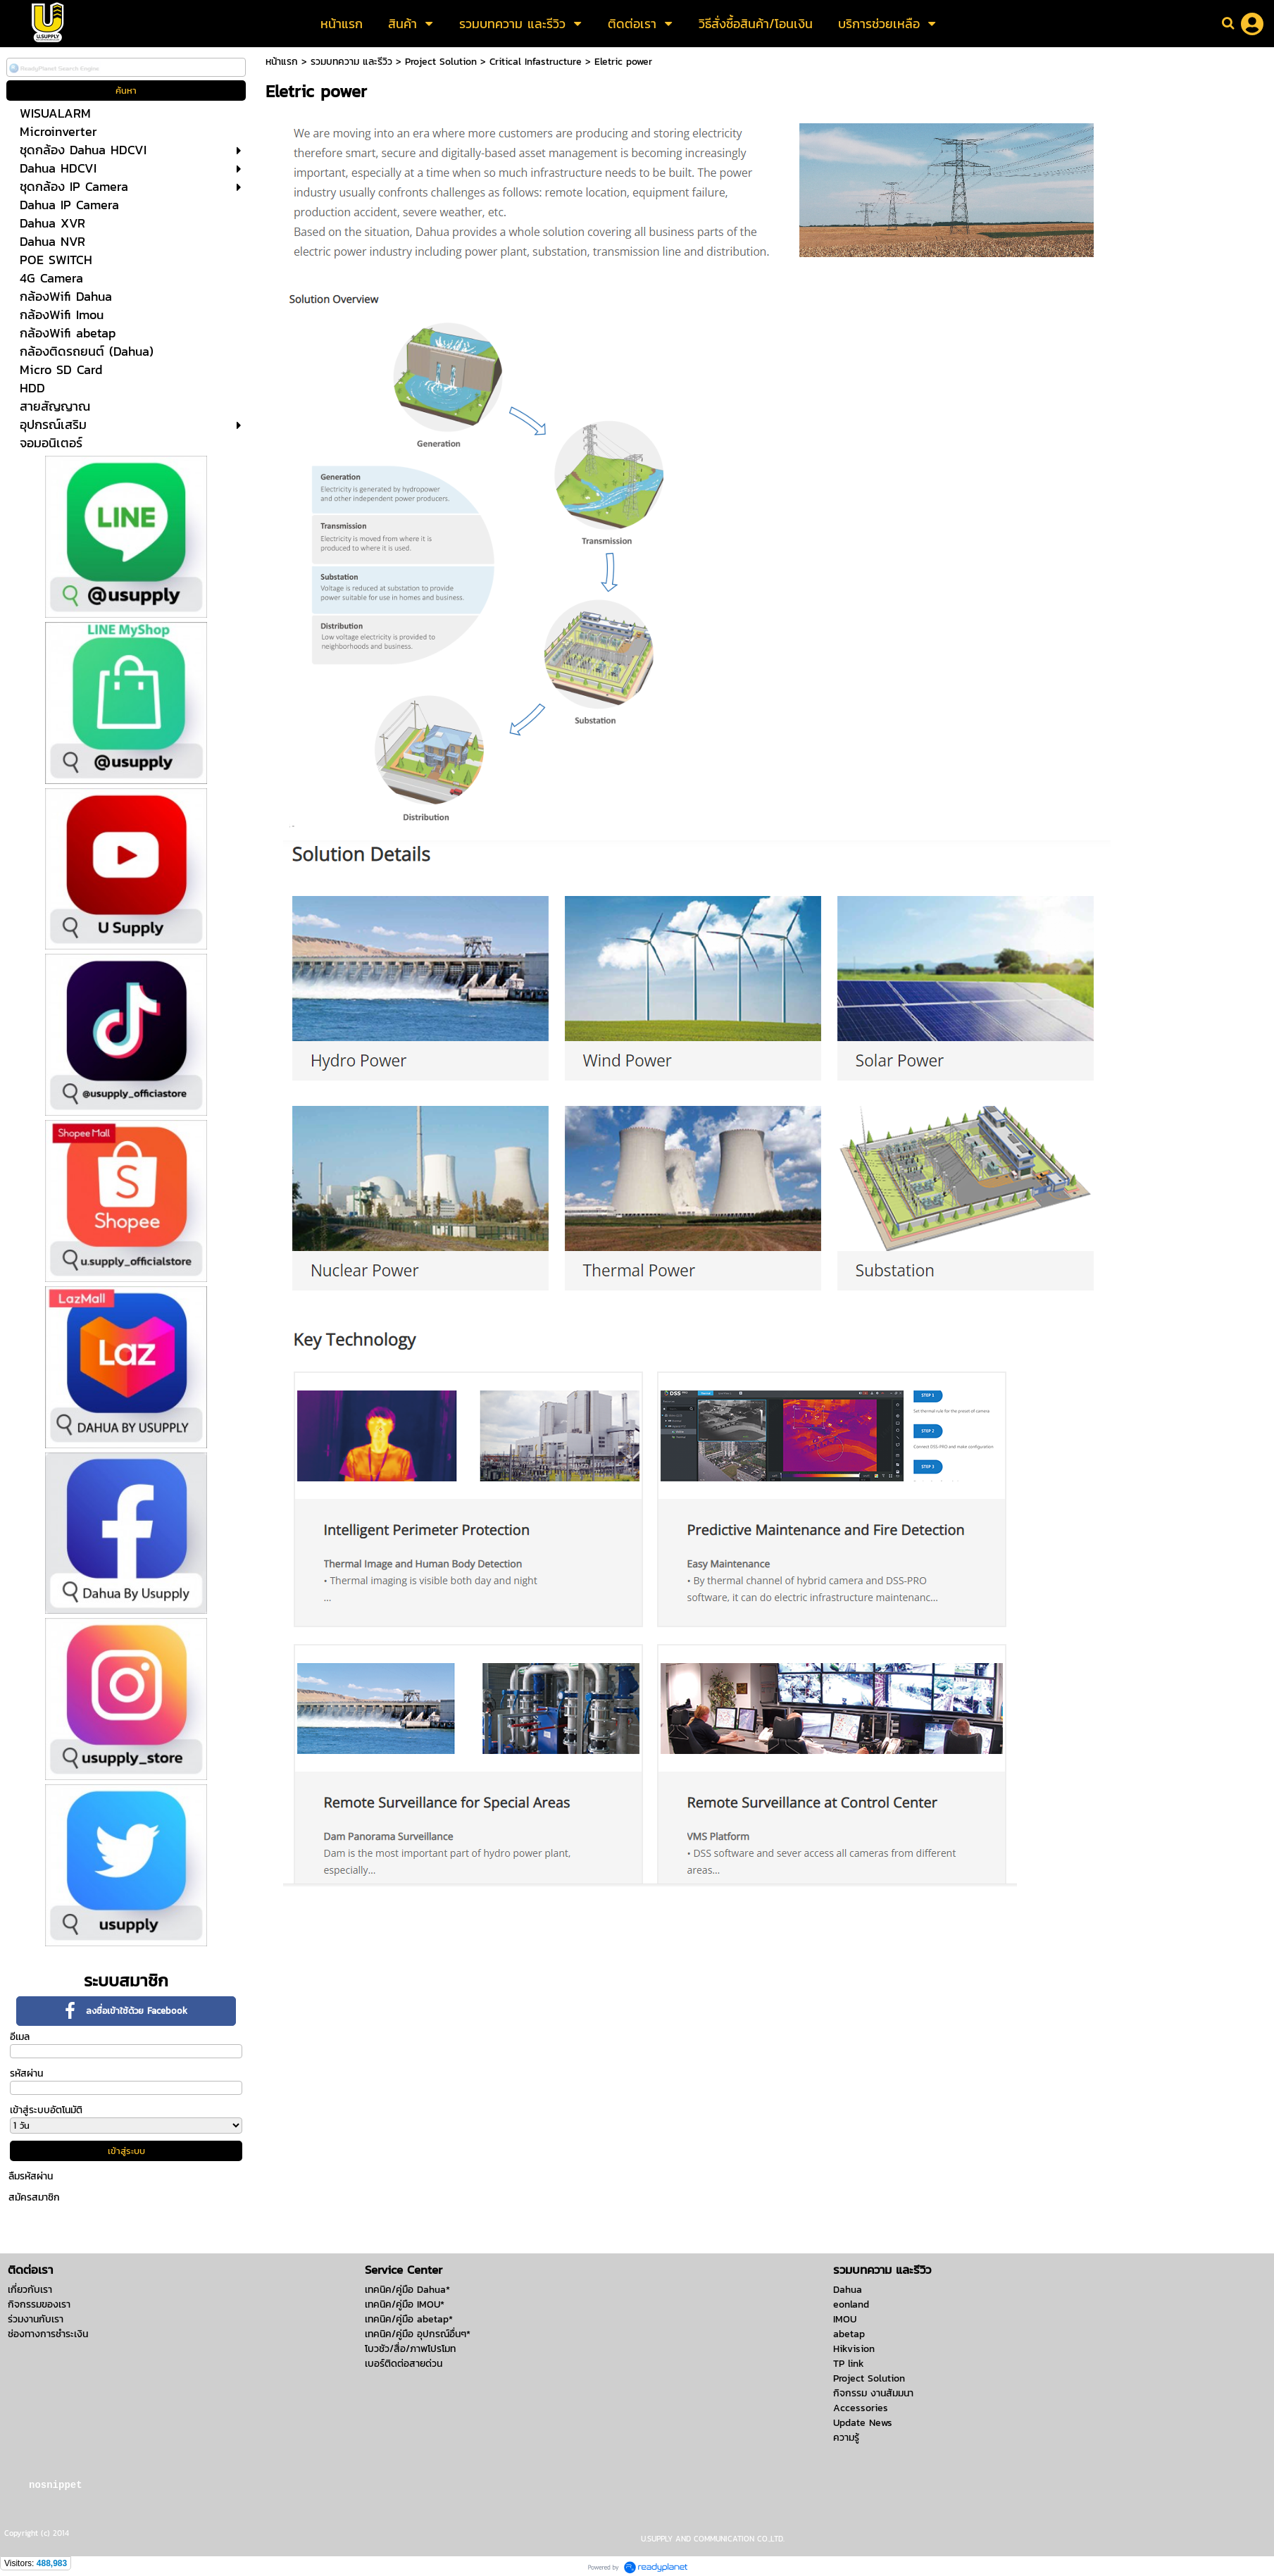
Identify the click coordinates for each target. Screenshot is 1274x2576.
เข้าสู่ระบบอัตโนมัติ (46, 2110)
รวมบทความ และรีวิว (351, 61)
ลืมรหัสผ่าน (30, 2176)
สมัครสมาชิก (34, 2197)
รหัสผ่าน (26, 2073)
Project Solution (441, 61)
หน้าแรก (282, 61)
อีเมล (20, 2036)
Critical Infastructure (535, 61)
